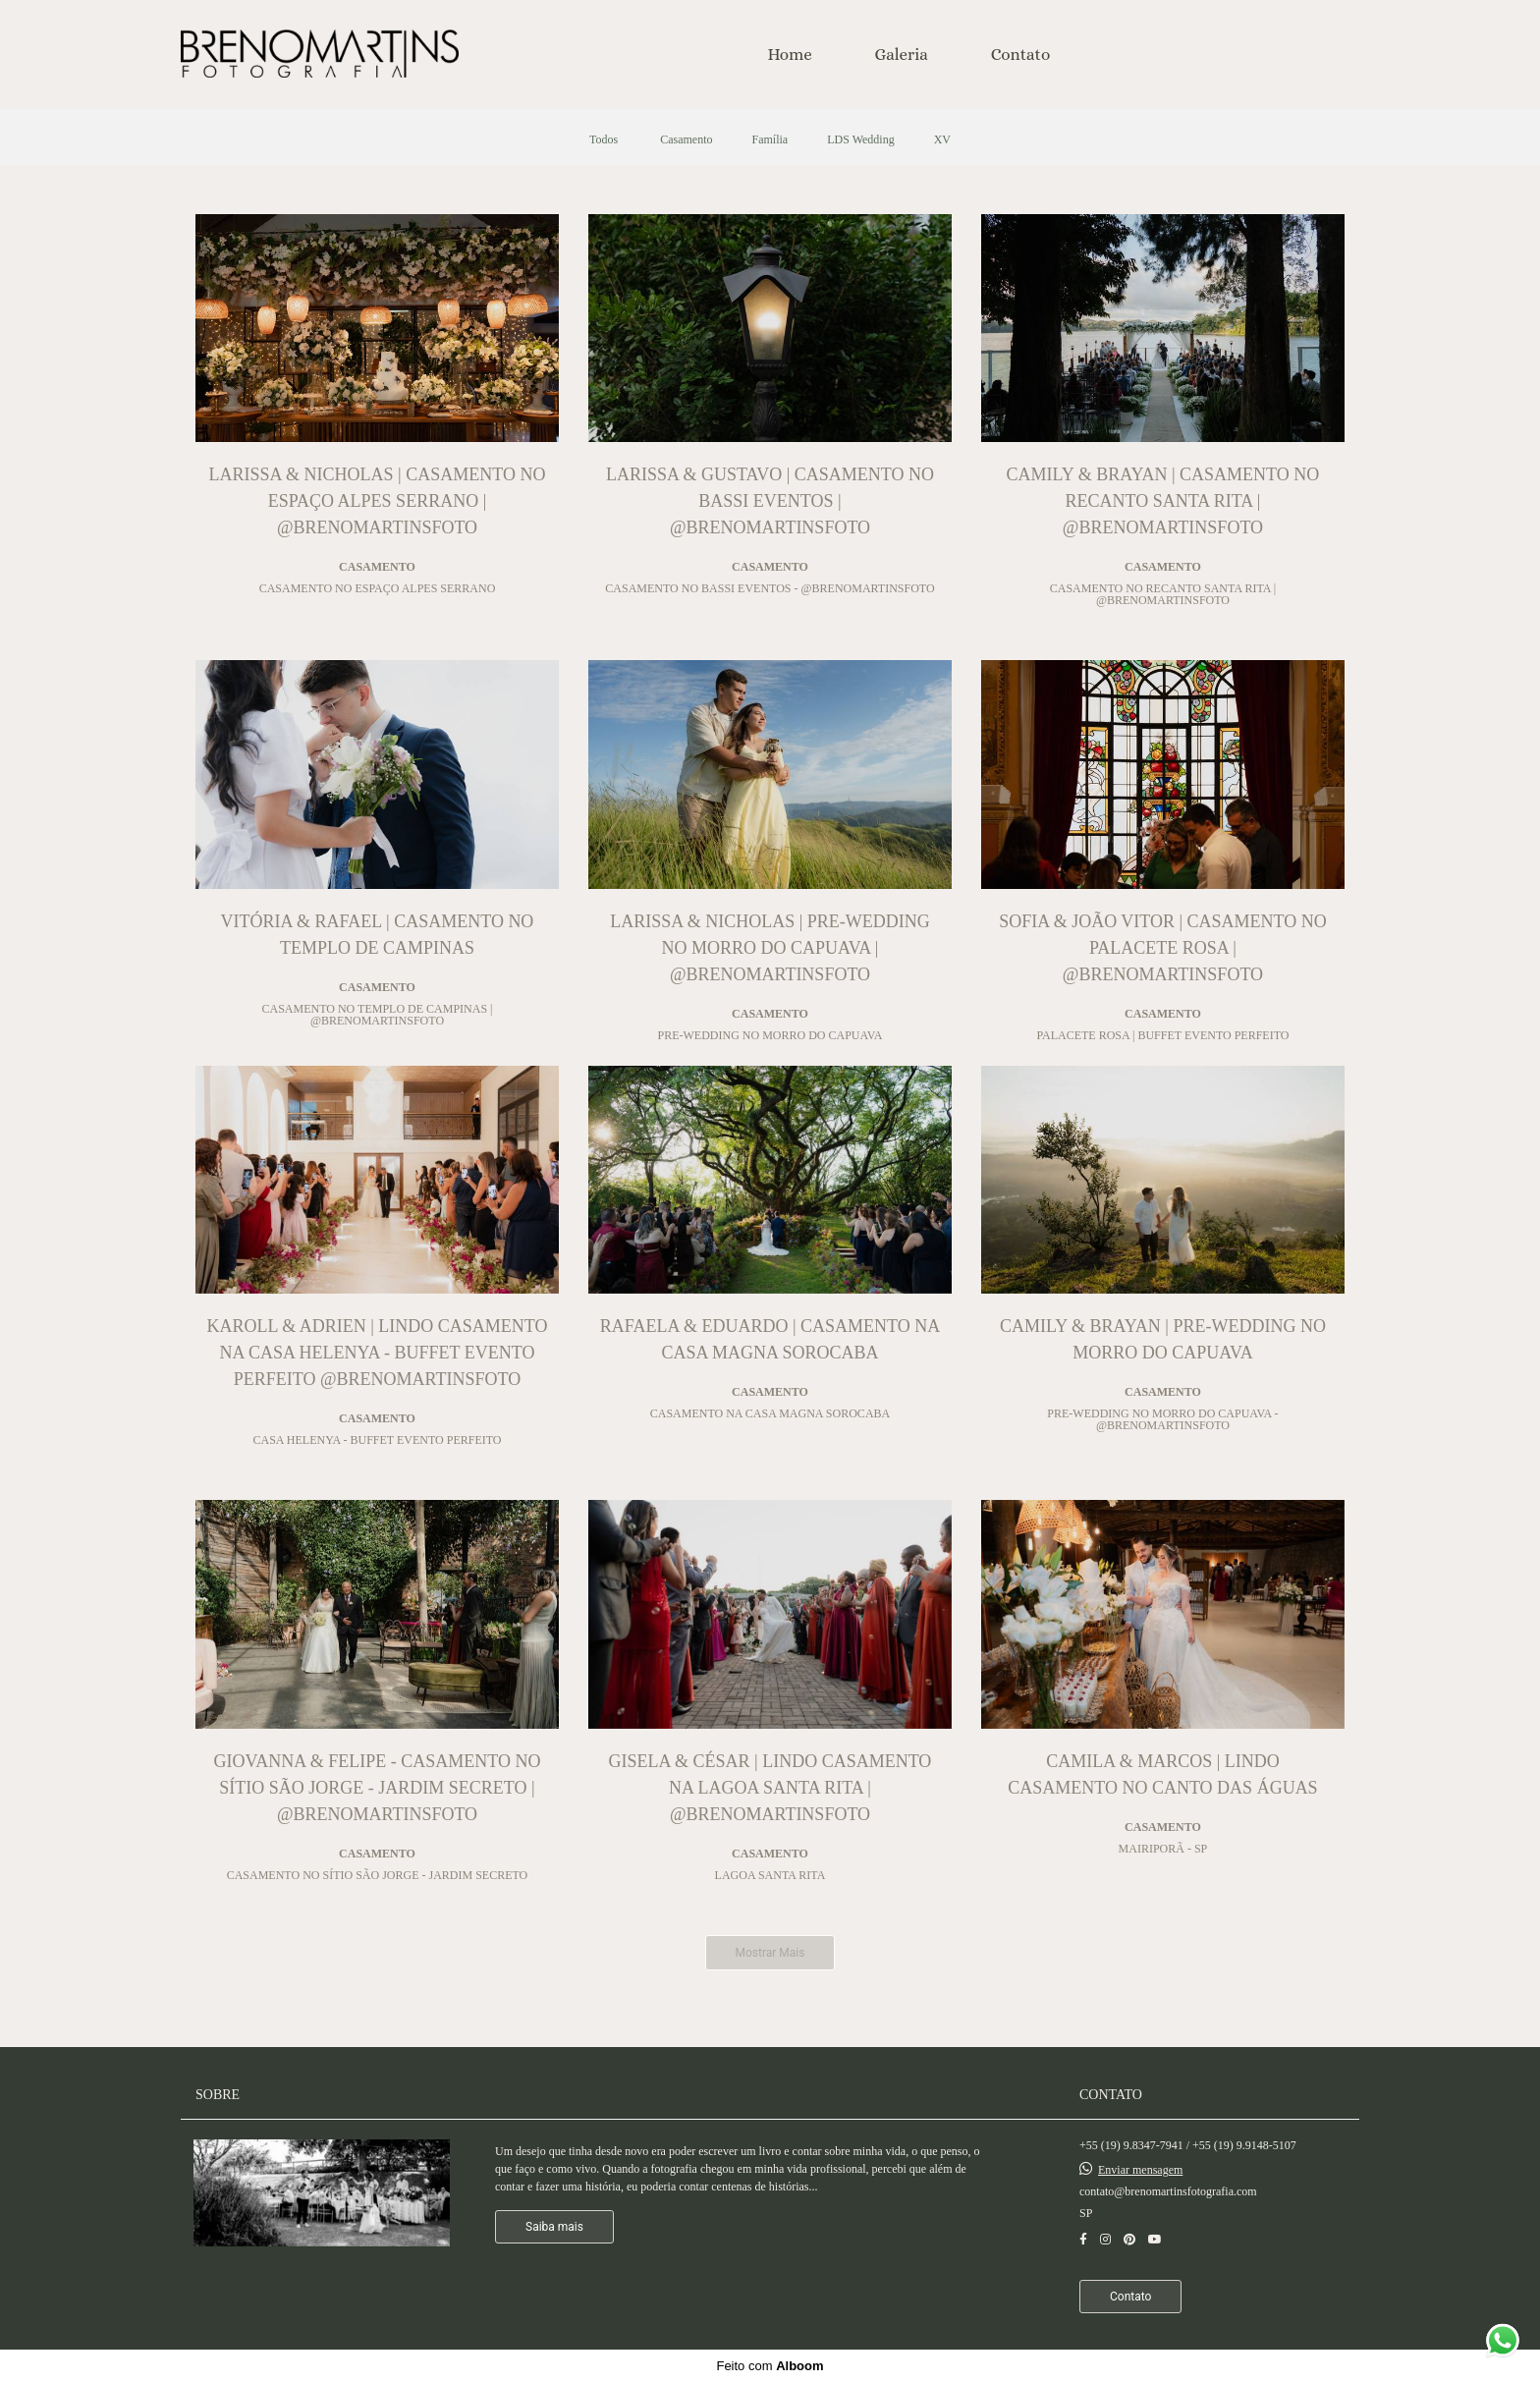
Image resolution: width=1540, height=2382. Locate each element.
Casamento (686, 139)
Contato (1021, 54)
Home (790, 54)
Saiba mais (554, 2227)
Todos (603, 139)
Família (770, 139)
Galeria (901, 54)
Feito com (769, 2365)
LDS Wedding (860, 139)
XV (942, 139)
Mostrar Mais (770, 1953)
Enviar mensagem (1140, 2170)
